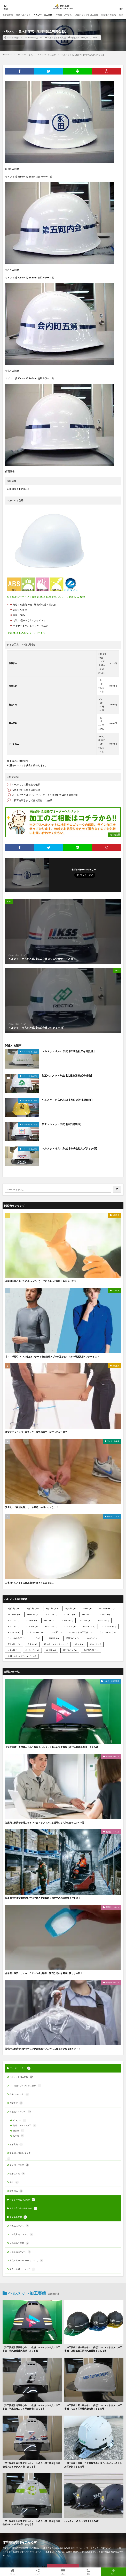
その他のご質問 (19, 2243)
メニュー (63, 2572)
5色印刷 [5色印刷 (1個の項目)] (70, 1608)
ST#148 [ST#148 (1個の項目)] (31, 1620)
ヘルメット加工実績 (43, 14)
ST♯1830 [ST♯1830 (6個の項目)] (14, 1632)
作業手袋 (115, 1215)
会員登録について (20, 2252)
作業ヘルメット (23, 14)
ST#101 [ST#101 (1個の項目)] (69, 1614)
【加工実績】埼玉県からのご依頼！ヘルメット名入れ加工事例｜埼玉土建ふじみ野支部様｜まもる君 (31, 2407)
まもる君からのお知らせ (23, 2208)
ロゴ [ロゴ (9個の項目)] (36, 1638)
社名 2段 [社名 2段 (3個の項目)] (95, 1644)
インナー (115, 1290)
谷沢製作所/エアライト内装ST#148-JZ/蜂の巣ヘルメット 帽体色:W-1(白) (46, 597)
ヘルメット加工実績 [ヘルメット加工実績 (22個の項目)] (80, 1632)
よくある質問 (18, 2217)
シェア (37, 2572)
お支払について (19, 2225)
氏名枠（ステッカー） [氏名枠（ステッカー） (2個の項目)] (56, 1644)
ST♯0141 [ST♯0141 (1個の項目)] (51, 1626)
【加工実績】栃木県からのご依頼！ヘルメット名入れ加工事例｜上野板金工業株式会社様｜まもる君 (93, 2349)
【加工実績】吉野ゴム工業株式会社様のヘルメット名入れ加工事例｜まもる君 (93, 2465)
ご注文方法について (21, 2234)
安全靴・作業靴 (108, 14)
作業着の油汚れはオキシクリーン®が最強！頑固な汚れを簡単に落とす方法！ (43, 1973)
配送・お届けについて (22, 2269)
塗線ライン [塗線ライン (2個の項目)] (93, 1638)
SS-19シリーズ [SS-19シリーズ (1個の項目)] (107, 1608)
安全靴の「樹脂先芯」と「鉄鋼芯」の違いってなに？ (31, 1507)
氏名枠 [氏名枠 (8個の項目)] (32, 1644)
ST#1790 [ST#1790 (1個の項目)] (13, 1626)
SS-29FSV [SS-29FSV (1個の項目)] (14, 1614)
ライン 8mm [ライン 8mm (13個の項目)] (108, 1632)
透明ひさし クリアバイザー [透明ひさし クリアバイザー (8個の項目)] (22, 1656)
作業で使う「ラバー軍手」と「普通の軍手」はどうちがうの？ (36, 1432)
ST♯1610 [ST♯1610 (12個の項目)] (109, 1626)
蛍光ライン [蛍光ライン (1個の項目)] (70, 1650)
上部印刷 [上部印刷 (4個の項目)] (53, 1638)
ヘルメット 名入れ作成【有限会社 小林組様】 (68, 1099)
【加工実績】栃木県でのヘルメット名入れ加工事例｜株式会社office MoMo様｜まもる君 (31, 2523)
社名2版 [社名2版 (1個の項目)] (13, 1650)
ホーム (12, 2572)
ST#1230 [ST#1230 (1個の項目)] (13, 1620)
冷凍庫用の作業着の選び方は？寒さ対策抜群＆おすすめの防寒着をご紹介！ (42, 1898)
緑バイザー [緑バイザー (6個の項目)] (32, 1650)
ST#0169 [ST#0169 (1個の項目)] (32, 1614)
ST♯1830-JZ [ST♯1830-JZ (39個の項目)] (35, 1632)
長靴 (14, 2182)
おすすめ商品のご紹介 (22, 2199)
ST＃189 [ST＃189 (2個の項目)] (32, 1626)
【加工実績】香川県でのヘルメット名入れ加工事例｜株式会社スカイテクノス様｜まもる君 (31, 2465)
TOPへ (113, 2572)
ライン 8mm (92, 37)
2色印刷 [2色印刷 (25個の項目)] (33, 1608)
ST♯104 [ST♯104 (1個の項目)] (70, 1626)
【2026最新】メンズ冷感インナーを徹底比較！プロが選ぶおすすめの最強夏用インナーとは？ (52, 1356)
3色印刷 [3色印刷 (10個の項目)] (52, 1608)
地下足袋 (16, 2144)
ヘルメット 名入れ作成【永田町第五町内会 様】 (83, 54)
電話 (88, 2572)
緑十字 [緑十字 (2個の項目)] (51, 1650)
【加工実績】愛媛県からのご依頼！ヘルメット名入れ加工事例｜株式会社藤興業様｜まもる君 (51, 1747)
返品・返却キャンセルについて (26, 2260)
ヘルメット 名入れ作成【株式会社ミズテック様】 (70, 1148)
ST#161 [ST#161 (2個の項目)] (49, 1620)
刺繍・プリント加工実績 (86, 14)
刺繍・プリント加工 (24, 2125)
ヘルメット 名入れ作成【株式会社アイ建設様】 (69, 1051)
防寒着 (18, 2135)
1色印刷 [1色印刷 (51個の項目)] (14, 1608)
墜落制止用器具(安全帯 (20, 2153)
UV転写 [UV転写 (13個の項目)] (56, 1632)
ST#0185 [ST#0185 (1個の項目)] (51, 1614)
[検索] (117, 1189)
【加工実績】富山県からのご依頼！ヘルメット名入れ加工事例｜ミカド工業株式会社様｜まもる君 (93, 2407)
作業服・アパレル (64, 14)
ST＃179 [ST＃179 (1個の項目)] (103, 1620)
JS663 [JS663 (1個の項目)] (87, 1608)
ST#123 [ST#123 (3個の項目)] (104, 1614)
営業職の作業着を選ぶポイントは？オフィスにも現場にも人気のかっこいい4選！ (45, 1822)
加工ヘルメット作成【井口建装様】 (62, 1124)
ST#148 (81, 37)
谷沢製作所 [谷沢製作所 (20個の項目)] (91, 1650)
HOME (8, 54)
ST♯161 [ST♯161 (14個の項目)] (89, 1626)
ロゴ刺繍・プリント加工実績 (25, 2085)
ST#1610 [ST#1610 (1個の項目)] (67, 1620)
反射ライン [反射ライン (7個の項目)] (73, 1638)
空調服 (18, 2130)
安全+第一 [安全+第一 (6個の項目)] (14, 1644)
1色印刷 (73, 37)
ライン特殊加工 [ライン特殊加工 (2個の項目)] (16, 1638)
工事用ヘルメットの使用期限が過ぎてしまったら (29, 1582)
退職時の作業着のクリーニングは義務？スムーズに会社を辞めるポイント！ (42, 2048)
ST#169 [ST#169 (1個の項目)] (85, 1620)
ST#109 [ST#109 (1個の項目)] (87, 1614)
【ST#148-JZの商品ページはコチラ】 (27, 633)
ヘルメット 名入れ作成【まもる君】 (82, 2521)
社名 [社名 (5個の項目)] (79, 1644)
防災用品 (16, 2191)
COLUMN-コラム (25, 54)
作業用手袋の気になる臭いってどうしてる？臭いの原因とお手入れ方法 (40, 1281)
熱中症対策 (8, 14)
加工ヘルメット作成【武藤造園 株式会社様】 (67, 1075)
